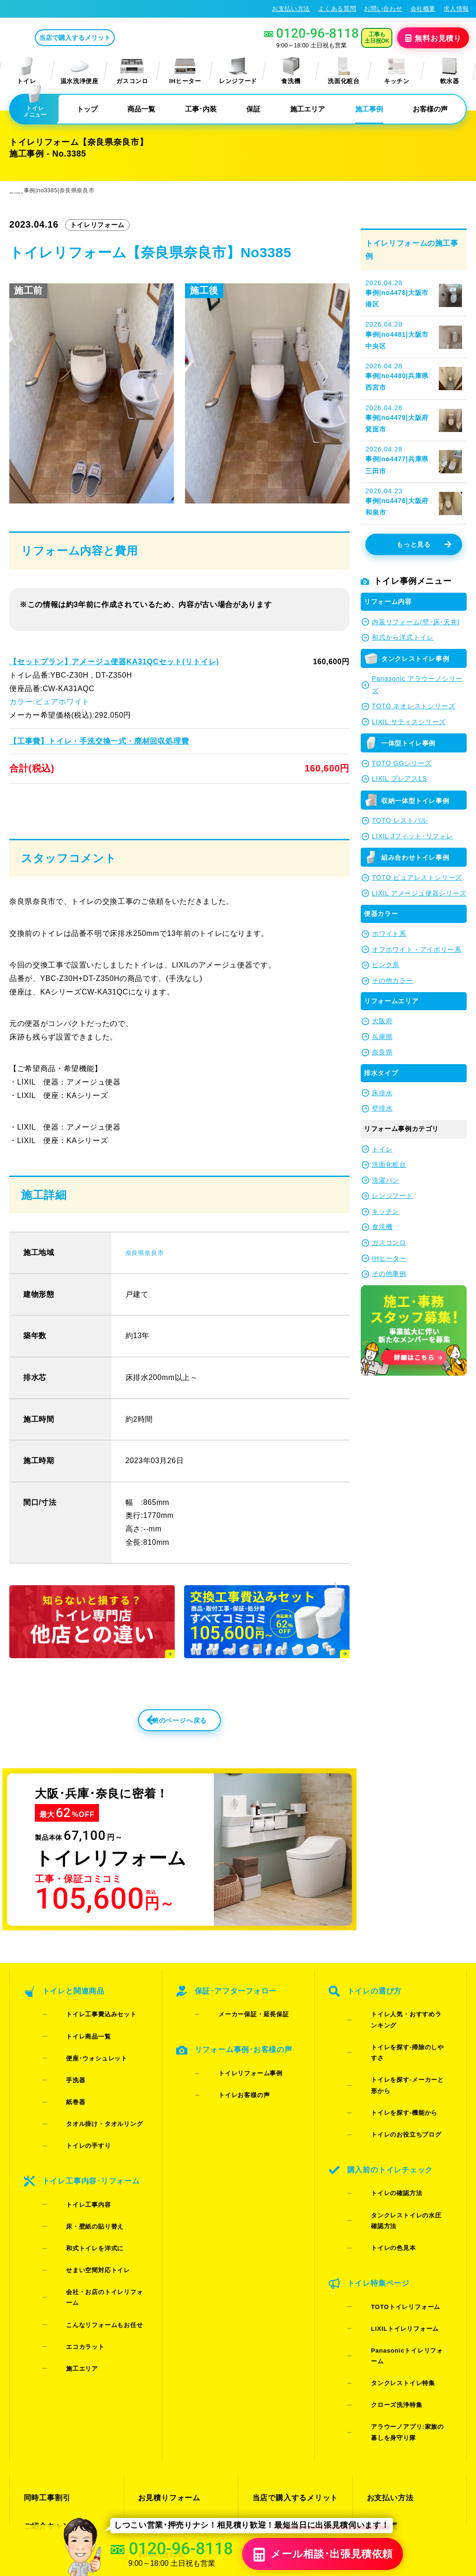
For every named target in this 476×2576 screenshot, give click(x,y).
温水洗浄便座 (79, 71)
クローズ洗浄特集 (382, 2251)
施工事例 (369, 109)
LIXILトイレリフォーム (390, 2215)
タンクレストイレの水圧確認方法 (404, 2148)
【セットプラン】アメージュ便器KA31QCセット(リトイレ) (113, 662)
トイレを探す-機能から (389, 2082)
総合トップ (385, 2374)
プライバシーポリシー (351, 2484)
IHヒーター (185, 71)
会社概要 (423, 8)
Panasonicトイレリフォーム (398, 2227)
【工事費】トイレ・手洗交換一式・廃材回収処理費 (98, 741)
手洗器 (61, 2082)
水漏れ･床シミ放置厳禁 (290, 2374)
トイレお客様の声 (229, 2101)
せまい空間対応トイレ (83, 2197)
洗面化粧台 (343, 71)
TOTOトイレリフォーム (391, 2203)
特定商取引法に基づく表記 (428, 2484)
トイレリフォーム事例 (236, 2089)
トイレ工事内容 (74, 2161)
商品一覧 (141, 109)
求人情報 (456, 8)
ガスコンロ (132, 71)
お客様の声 (430, 109)
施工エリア (307, 109)
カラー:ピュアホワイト (49, 702)
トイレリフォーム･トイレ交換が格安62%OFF (77, 8)
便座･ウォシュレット (82, 2070)
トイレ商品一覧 (74, 2058)
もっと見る (424, 545)
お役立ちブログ (278, 2390)
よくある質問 (337, 8)
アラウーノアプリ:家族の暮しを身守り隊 (402, 2269)
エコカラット (71, 2233)
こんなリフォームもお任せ (90, 2221)
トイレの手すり (74, 2119)
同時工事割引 (45, 2324)
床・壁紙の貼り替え (80, 2173)
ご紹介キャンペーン (56, 2341)
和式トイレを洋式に (80, 2185)
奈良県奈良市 (149, 1281)
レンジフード (238, 71)
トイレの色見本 (379, 2161)
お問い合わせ (383, 8)
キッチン (397, 71)
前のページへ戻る (159, 1754)
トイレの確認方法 (382, 2136)
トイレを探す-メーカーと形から (402, 2070)
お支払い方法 (291, 8)
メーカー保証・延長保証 (239, 2046)
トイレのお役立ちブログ (391, 2095)
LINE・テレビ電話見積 (175, 2341)
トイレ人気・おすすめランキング (404, 2046)
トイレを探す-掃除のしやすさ (399, 2058)
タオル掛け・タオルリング (90, 2107)
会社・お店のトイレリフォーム (96, 2209)
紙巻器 (61, 2095)
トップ (87, 109)
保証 (253, 109)
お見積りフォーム (167, 2324)
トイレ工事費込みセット (86, 2046)
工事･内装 (201, 109)
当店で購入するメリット (113, 37)
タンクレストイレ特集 (388, 2239)
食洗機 (291, 71)
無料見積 (434, 37)
